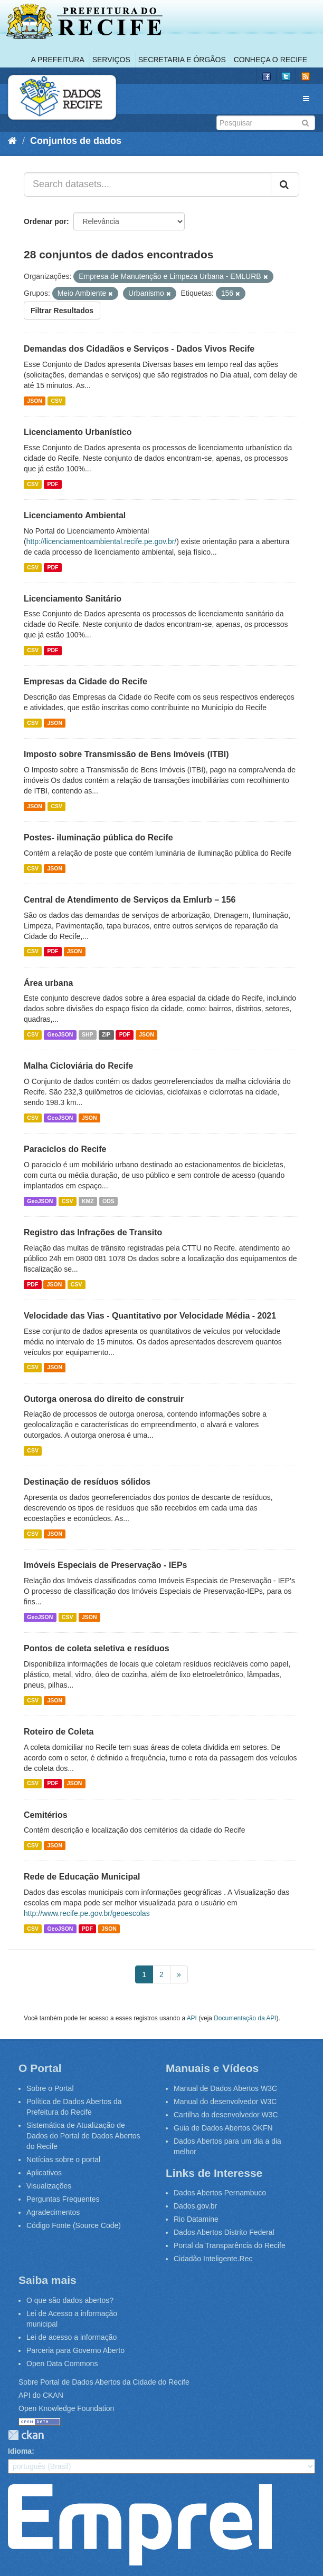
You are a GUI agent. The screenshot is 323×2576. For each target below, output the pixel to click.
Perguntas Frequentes (63, 2199)
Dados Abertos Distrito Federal (224, 2232)
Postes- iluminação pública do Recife (98, 837)
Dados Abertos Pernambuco (220, 2192)
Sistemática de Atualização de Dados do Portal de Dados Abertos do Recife (83, 2136)
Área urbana (48, 983)
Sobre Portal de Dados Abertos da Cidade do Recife (103, 2382)
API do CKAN (40, 2395)
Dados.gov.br (195, 2206)
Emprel (140, 2524)
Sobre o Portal (50, 2088)
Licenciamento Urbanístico (78, 432)
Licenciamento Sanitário (72, 598)
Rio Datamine (196, 2219)
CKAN (26, 2435)
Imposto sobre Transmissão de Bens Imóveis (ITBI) (126, 754)
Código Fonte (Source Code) (73, 2225)
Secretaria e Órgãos (182, 59)
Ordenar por (45, 221)
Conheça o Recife (270, 59)
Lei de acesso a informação (71, 2337)
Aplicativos (44, 2172)
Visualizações (48, 2186)
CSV (56, 401)
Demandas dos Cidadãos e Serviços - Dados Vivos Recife (139, 348)
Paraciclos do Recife (65, 1149)
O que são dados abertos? (69, 2300)
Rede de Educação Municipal (82, 1876)
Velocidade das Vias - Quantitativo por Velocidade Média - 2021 (150, 1315)
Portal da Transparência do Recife (230, 2245)
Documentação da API (245, 2018)
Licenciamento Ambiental (75, 515)
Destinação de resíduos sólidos (87, 1481)
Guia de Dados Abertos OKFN (223, 2128)
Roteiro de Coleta (58, 1731)
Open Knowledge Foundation (66, 2408)
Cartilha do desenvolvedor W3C (226, 2114)
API (192, 2018)
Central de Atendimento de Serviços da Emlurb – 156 (129, 899)
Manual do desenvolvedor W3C (225, 2101)
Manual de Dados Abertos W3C (225, 2088)
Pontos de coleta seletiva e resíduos (96, 1648)
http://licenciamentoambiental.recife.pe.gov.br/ (101, 541)
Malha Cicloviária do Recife (78, 1065)
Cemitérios (46, 1814)
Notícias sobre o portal (63, 2159)
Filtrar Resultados (62, 310)
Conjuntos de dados (75, 140)
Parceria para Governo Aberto (75, 2350)
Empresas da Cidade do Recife (85, 681)
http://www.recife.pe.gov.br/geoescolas (87, 1913)
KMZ (88, 1201)
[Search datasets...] (147, 184)
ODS (108, 1201)
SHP (87, 1034)
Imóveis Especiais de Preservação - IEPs (105, 1565)
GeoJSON (60, 1034)
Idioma (20, 2451)
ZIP (106, 1034)
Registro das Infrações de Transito (93, 1232)
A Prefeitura (57, 59)
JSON (34, 401)
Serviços (111, 59)
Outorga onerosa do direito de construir (104, 1398)
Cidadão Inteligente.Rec (213, 2258)
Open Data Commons (62, 2363)
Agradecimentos (53, 2212)
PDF (52, 484)
